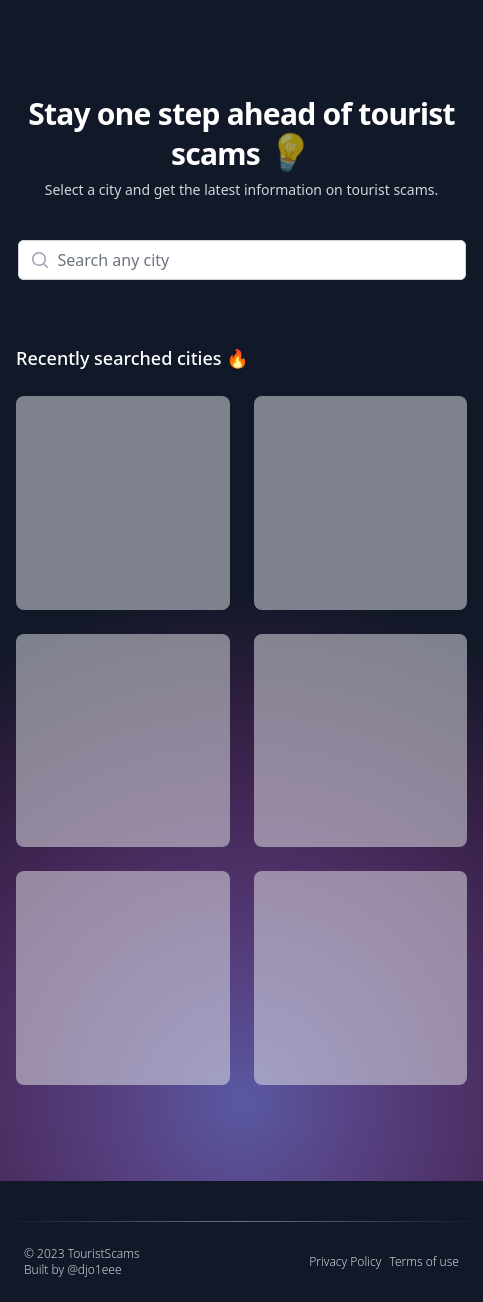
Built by (73, 1270)
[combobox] (242, 260)
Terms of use (424, 1262)
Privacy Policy (345, 1262)
